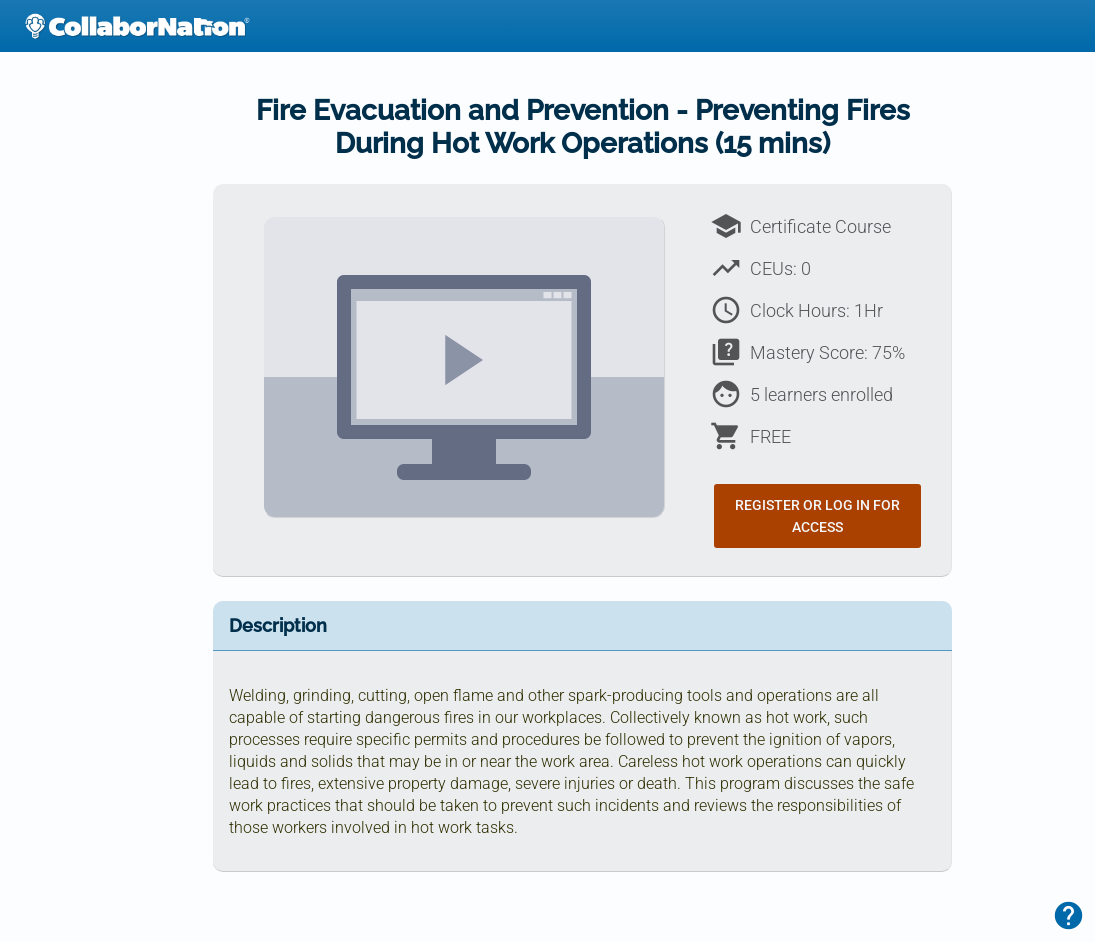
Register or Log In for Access (817, 516)
